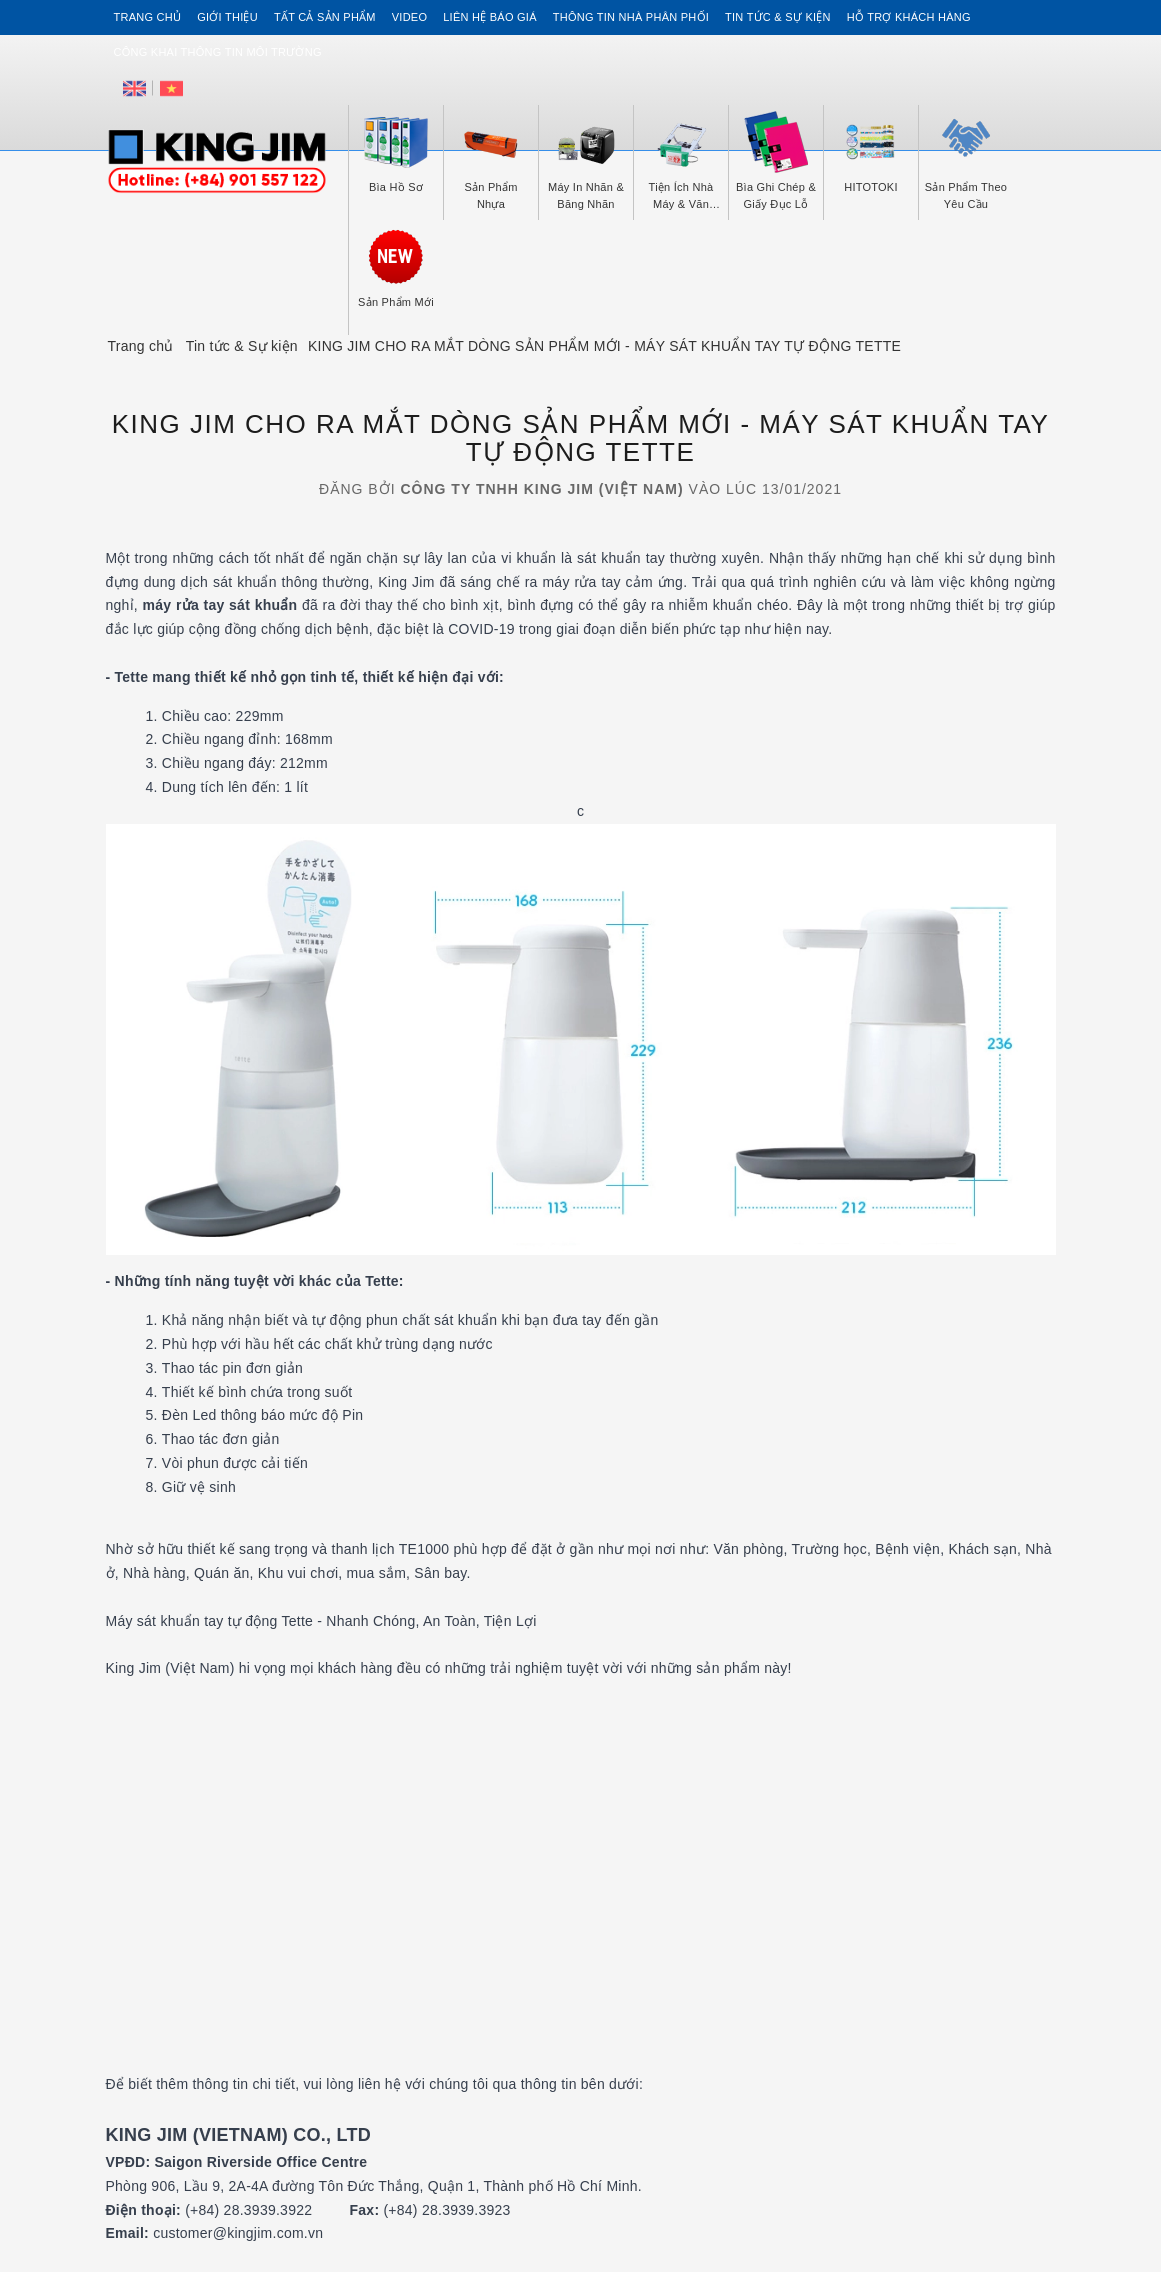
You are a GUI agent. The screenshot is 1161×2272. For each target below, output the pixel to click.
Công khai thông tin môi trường (218, 52)
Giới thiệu (227, 17)
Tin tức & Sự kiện (778, 17)
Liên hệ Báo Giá (490, 17)
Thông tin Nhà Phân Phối (631, 17)
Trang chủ (148, 17)
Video (409, 17)
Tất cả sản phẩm (325, 17)
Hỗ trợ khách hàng (909, 17)
